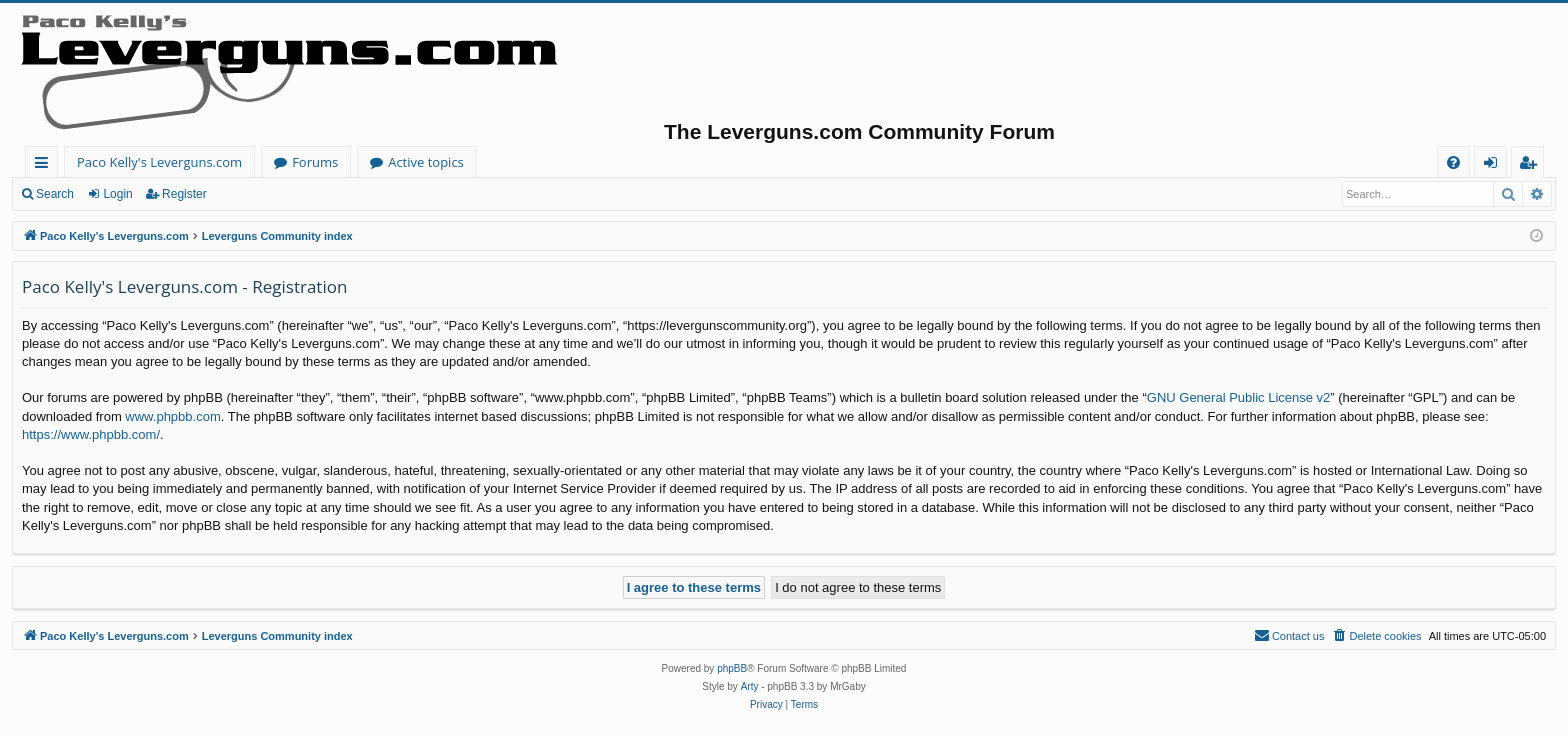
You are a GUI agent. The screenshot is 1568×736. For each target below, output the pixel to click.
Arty (750, 686)
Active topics (426, 162)
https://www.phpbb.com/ (91, 434)
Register (184, 194)
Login (117, 194)
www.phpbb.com (172, 416)
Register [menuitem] (1532, 165)
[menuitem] (1453, 162)
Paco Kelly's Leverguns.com (159, 162)
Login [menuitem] (1494, 165)
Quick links (45, 165)
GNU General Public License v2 (1239, 397)
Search (55, 194)
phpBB (732, 668)
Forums (315, 162)
